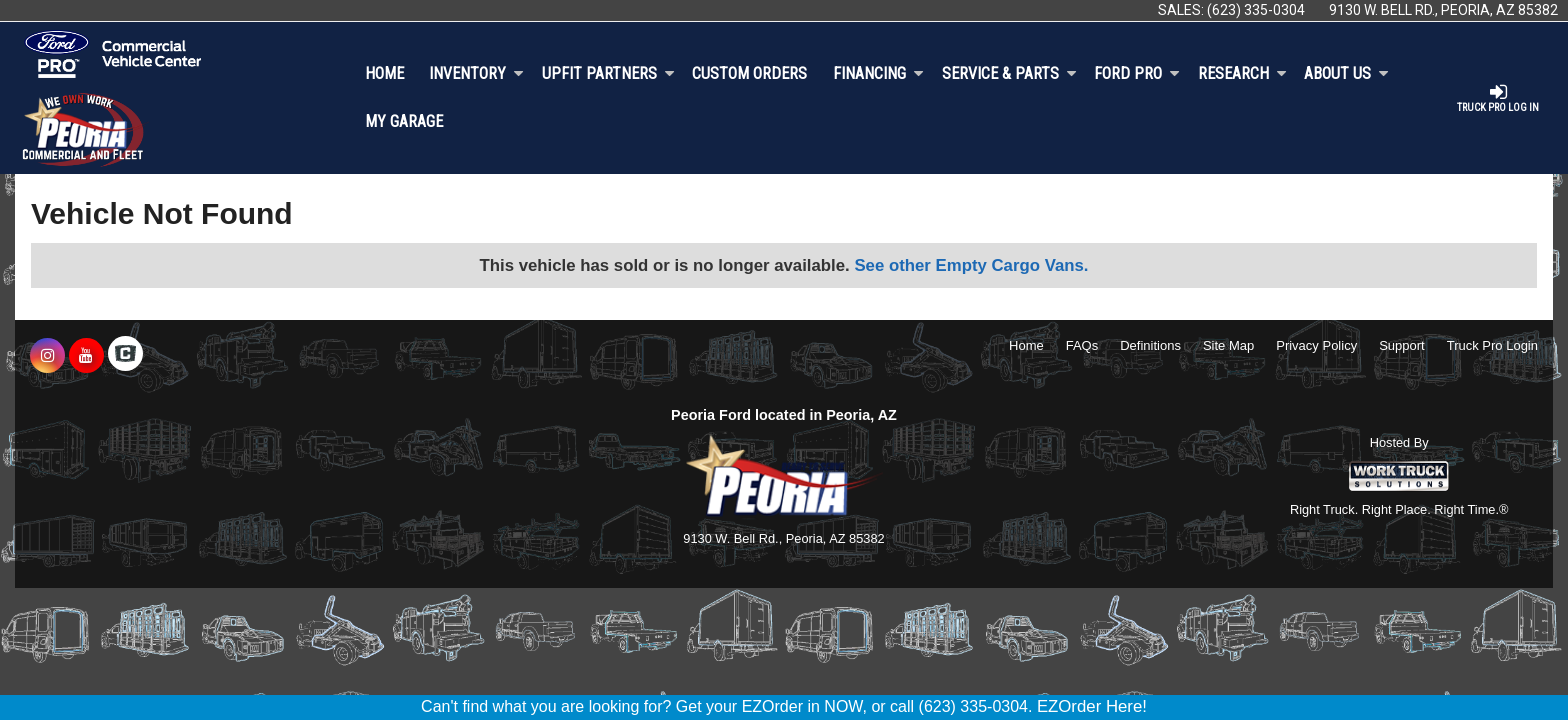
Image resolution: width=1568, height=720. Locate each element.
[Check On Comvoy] (125, 356)
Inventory (476, 73)
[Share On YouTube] (86, 356)
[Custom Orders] (750, 74)
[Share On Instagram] (47, 356)
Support (1402, 345)
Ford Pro (1137, 73)
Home (384, 73)
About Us (1346, 73)
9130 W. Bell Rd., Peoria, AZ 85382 (1443, 10)
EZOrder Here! (1092, 706)
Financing (878, 73)
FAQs (1082, 345)
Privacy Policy (1316, 345)
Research (1242, 73)
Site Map (1228, 345)
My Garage (404, 121)
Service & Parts (1009, 73)
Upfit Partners (608, 73)
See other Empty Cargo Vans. (971, 265)
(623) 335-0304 (1256, 10)
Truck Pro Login (1492, 345)
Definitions (1150, 345)
